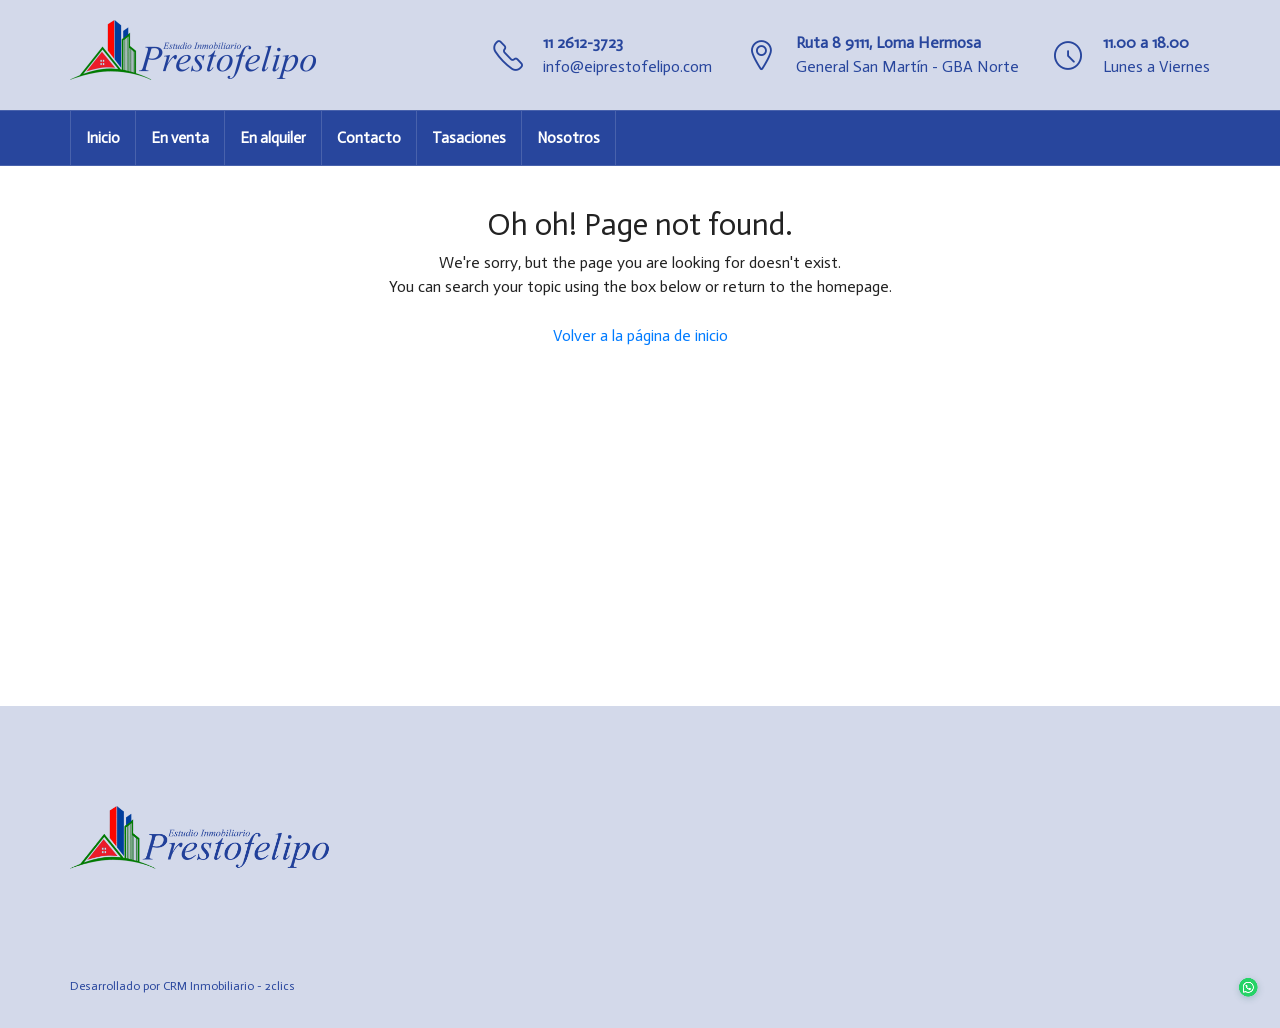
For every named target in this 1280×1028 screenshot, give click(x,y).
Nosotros (568, 138)
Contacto (369, 138)
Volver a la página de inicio (640, 335)
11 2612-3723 (583, 42)
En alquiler (273, 138)
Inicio (103, 138)
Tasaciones (469, 138)
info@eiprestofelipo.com (627, 66)
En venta (180, 138)
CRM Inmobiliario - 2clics (229, 986)
